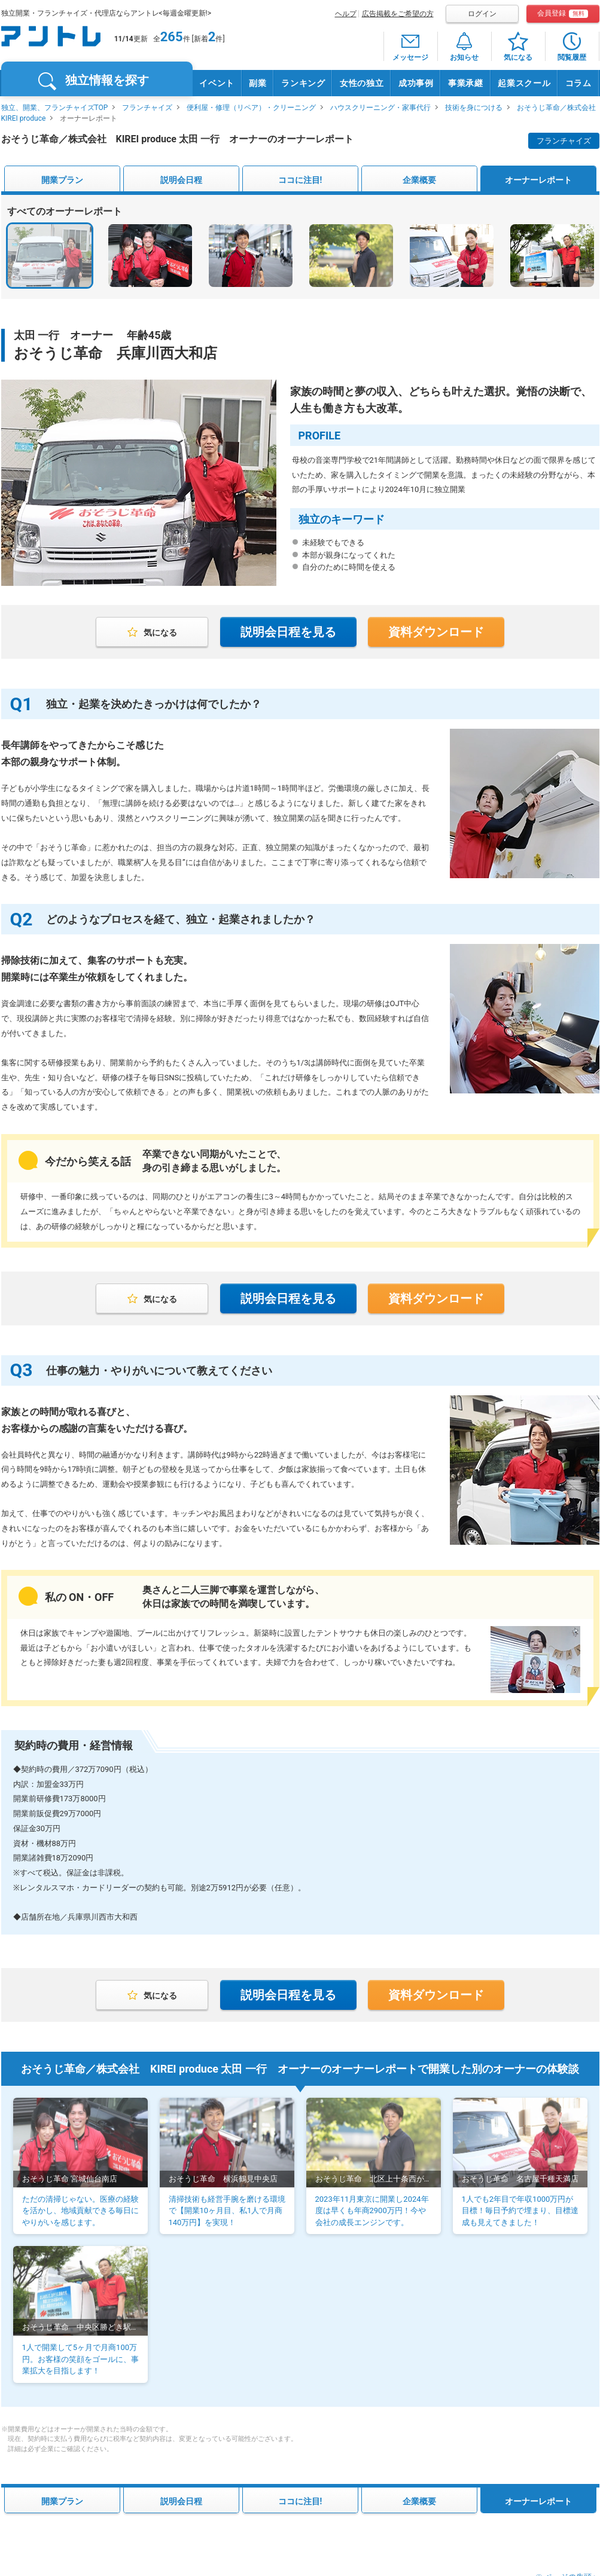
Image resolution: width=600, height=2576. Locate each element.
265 (171, 36)
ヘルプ (346, 14)
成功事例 (416, 83)
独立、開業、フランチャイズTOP (54, 107)
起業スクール (524, 83)
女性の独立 (362, 83)
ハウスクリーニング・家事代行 (380, 107)
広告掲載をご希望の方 (398, 14)
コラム (578, 83)
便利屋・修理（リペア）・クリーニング (251, 107)
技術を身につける (473, 107)
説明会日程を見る (288, 632)
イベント (216, 83)
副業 (257, 83)
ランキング (303, 83)
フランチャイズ (147, 107)
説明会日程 (181, 180)
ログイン (482, 14)
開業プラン (62, 180)
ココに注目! (300, 180)
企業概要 (419, 180)
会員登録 (562, 13)
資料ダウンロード (436, 632)
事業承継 (465, 83)
